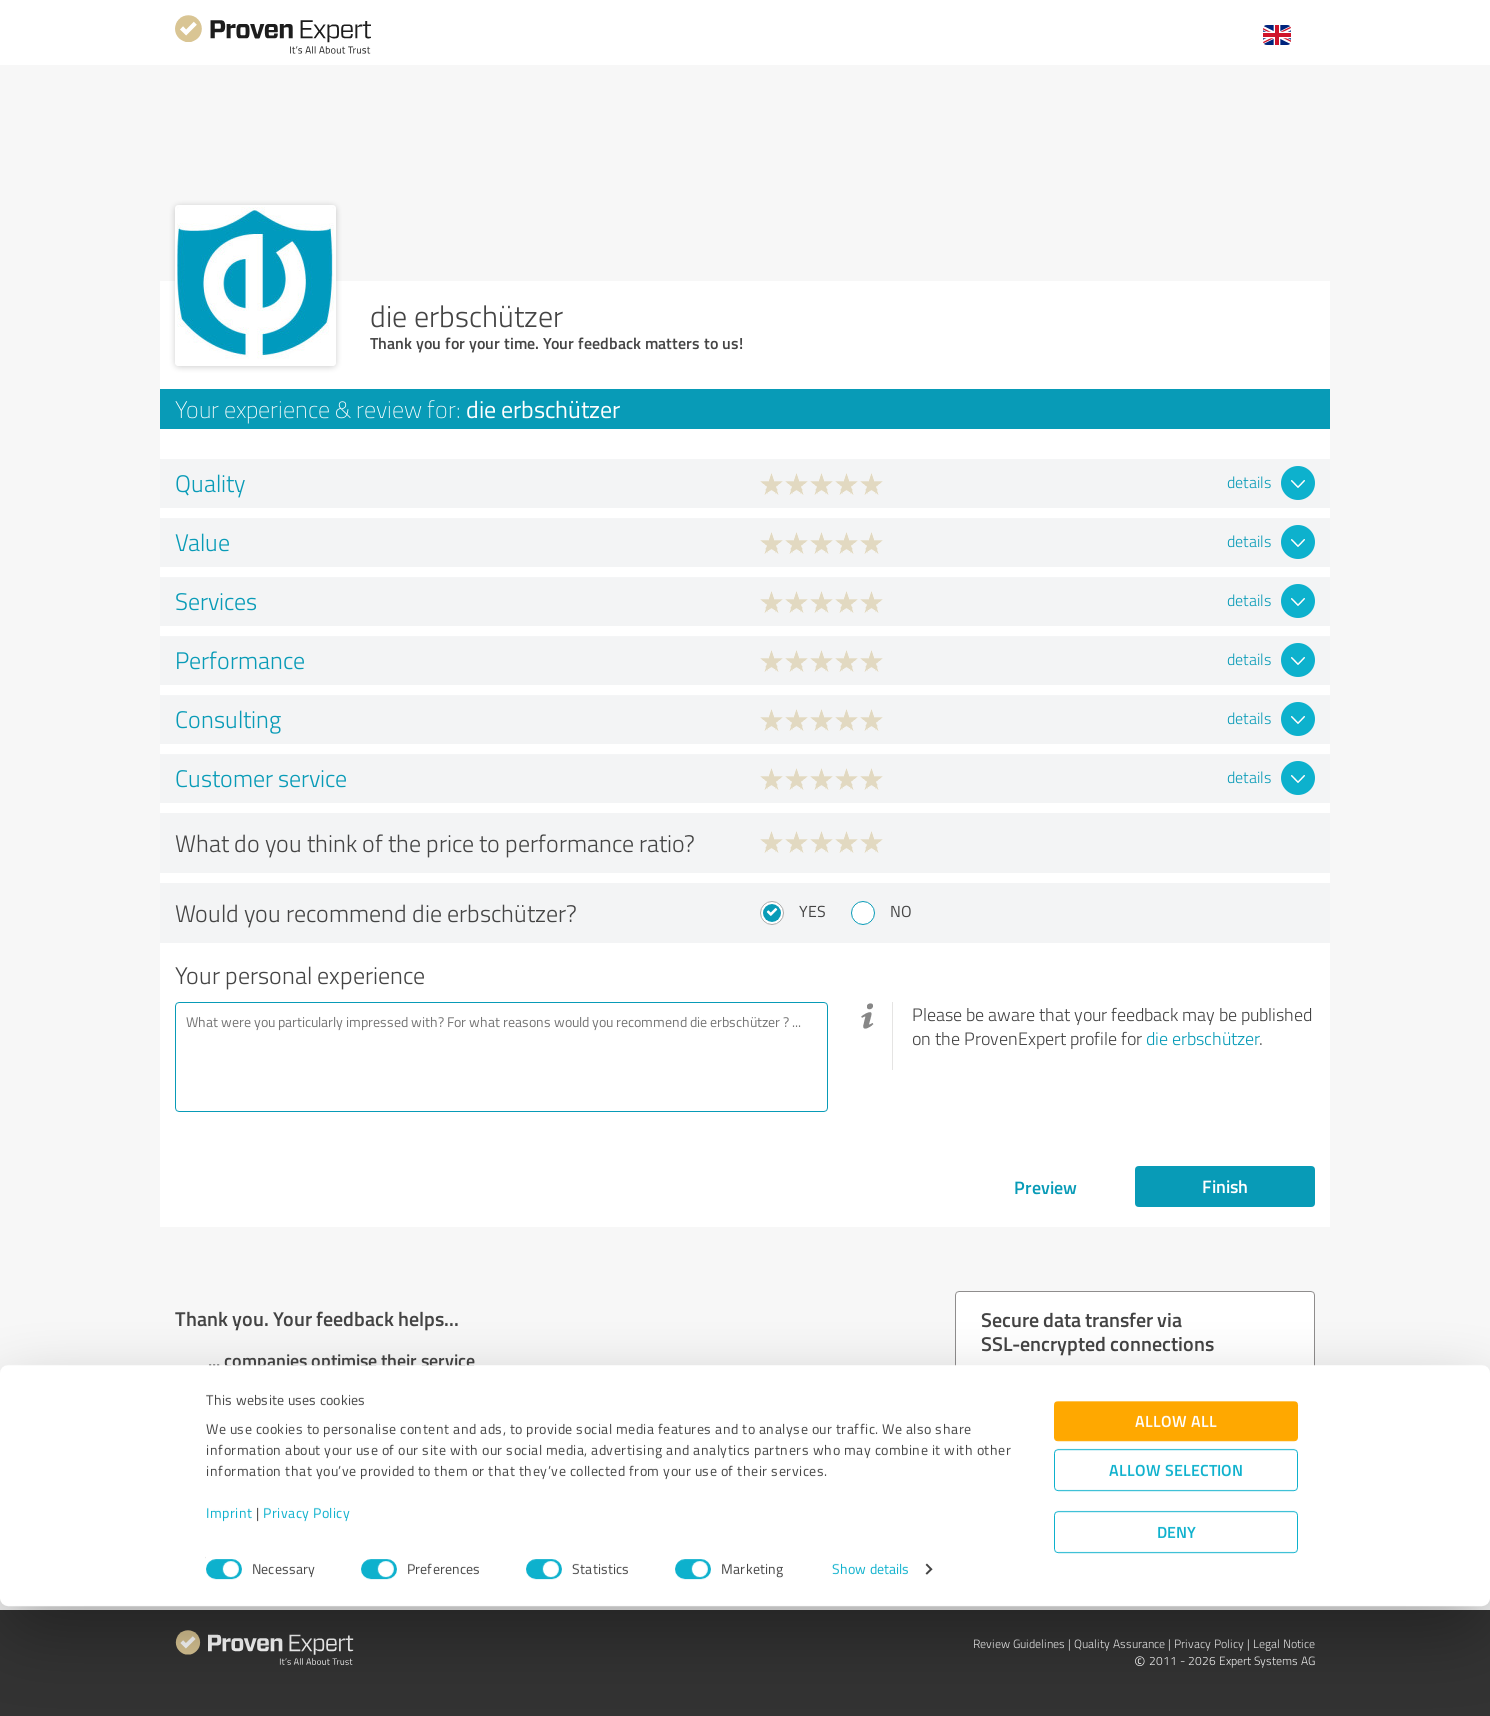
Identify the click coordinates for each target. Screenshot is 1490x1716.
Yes (812, 911)
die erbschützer (1202, 1038)
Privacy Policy (306, 1622)
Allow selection (1176, 1579)
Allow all (1176, 1530)
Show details (870, 1678)
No (901, 911)
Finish (1225, 1186)
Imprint (229, 1622)
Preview (1045, 1187)
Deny (1176, 1641)
